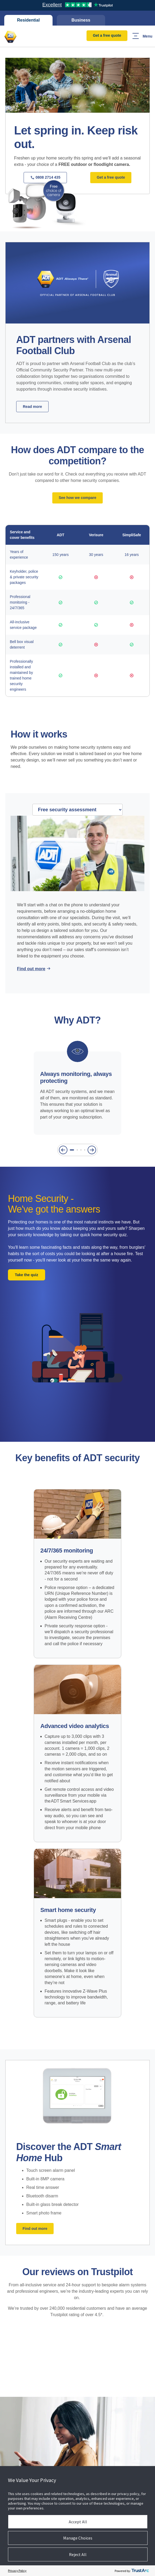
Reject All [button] (78, 2554)
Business (80, 20)
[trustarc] (140, 2570)
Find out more (31, 968)
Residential (28, 20)
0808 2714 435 (45, 177)
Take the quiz (26, 1275)
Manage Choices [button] (77, 2538)
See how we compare (77, 497)
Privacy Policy (17, 2571)
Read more (32, 406)
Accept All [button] (78, 2521)
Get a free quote (107, 35)
